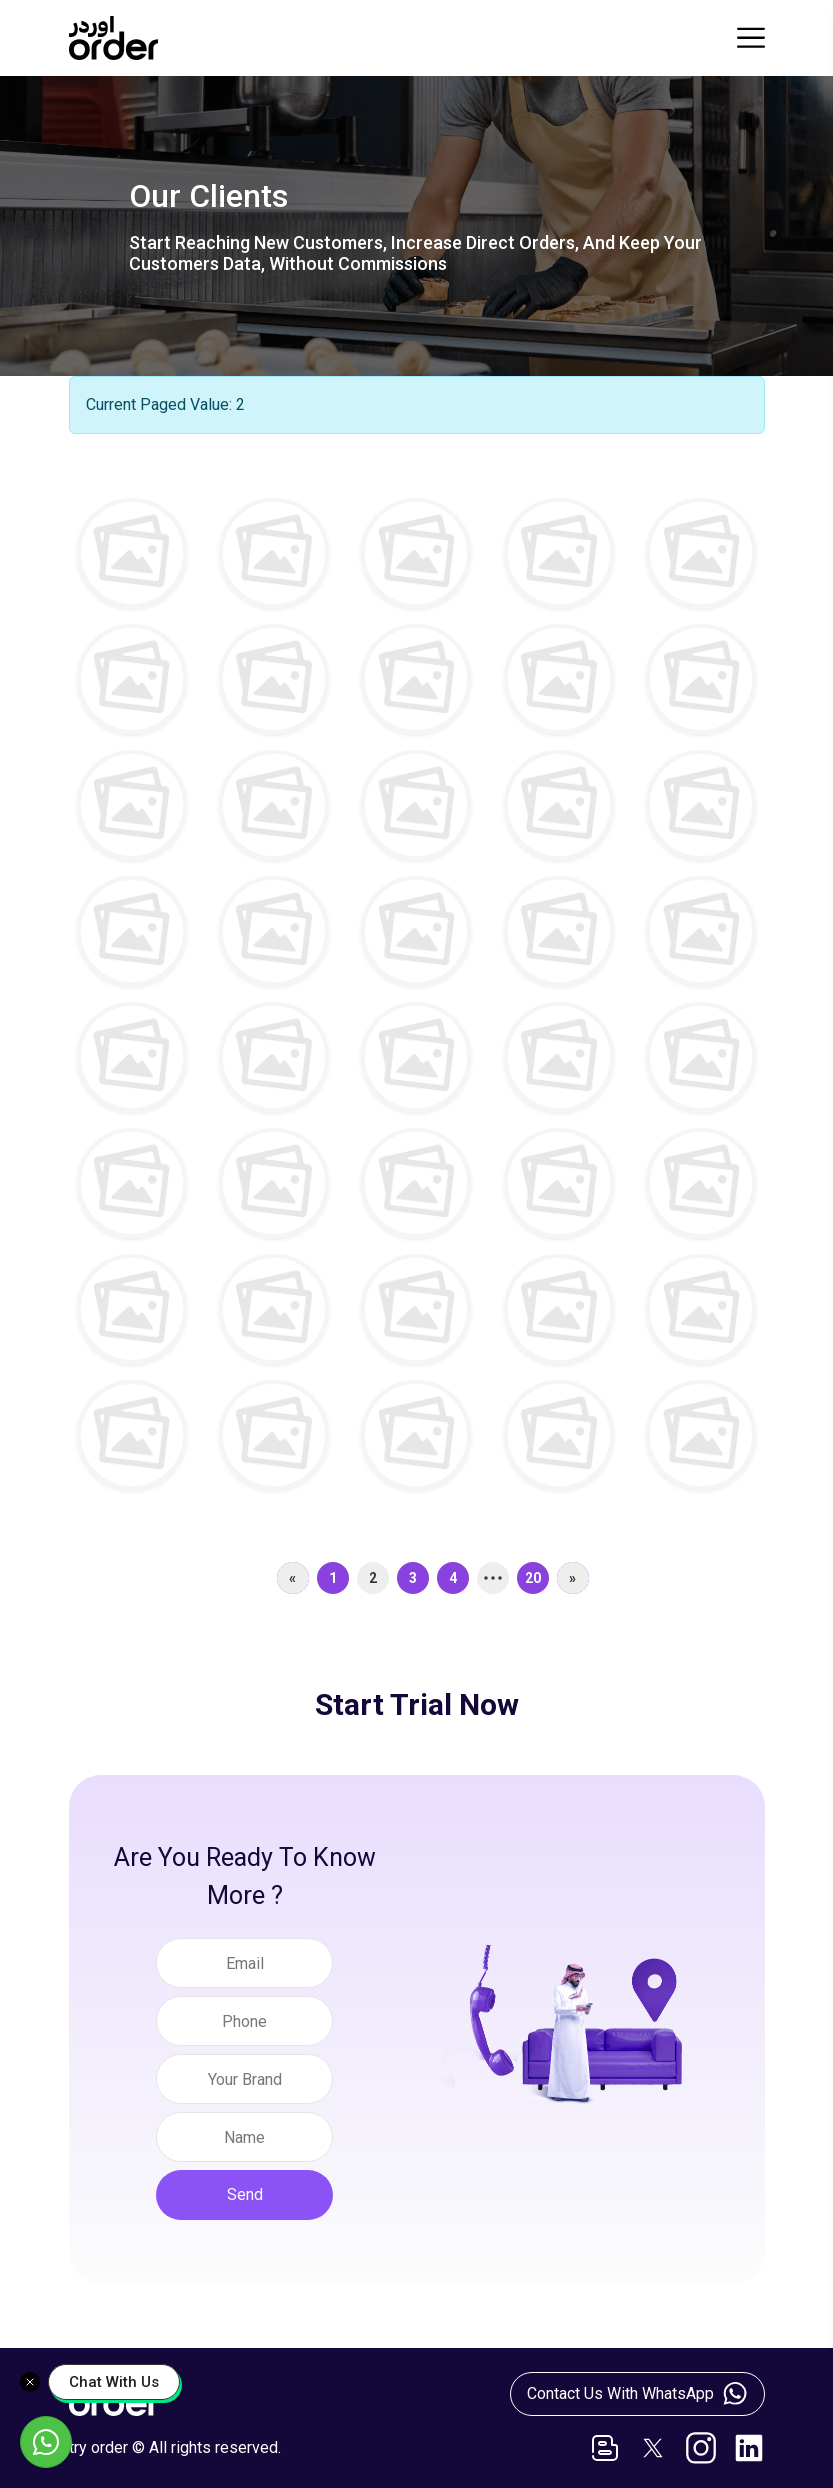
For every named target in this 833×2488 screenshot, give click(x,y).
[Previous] (293, 1578)
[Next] (573, 1578)
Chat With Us (114, 2382)
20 (533, 1578)
